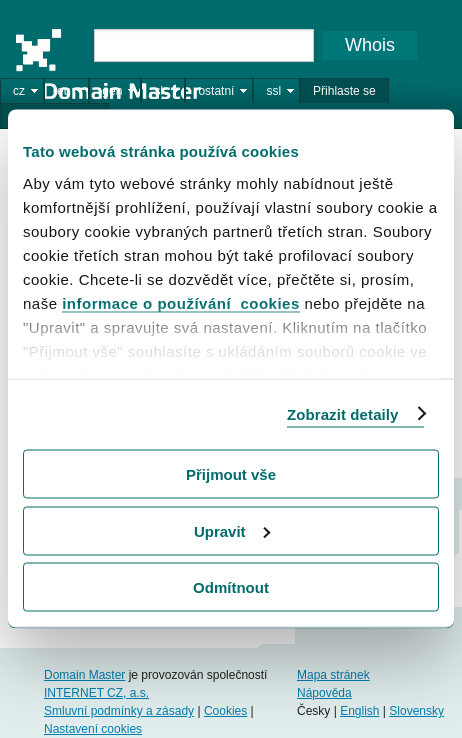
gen (112, 91)
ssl (273, 91)
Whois (370, 45)
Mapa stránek (333, 675)
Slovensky (416, 711)
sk (160, 91)
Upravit (232, 530)
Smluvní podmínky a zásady (119, 711)
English (359, 711)
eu (63, 91)
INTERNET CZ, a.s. (96, 693)
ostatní (216, 91)
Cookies (225, 711)
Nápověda (324, 693)
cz (19, 91)
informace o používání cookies (181, 302)
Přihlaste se (344, 91)
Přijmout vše (231, 474)
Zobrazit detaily (343, 413)
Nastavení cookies (93, 729)
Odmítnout (231, 587)
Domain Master (108, 64)
